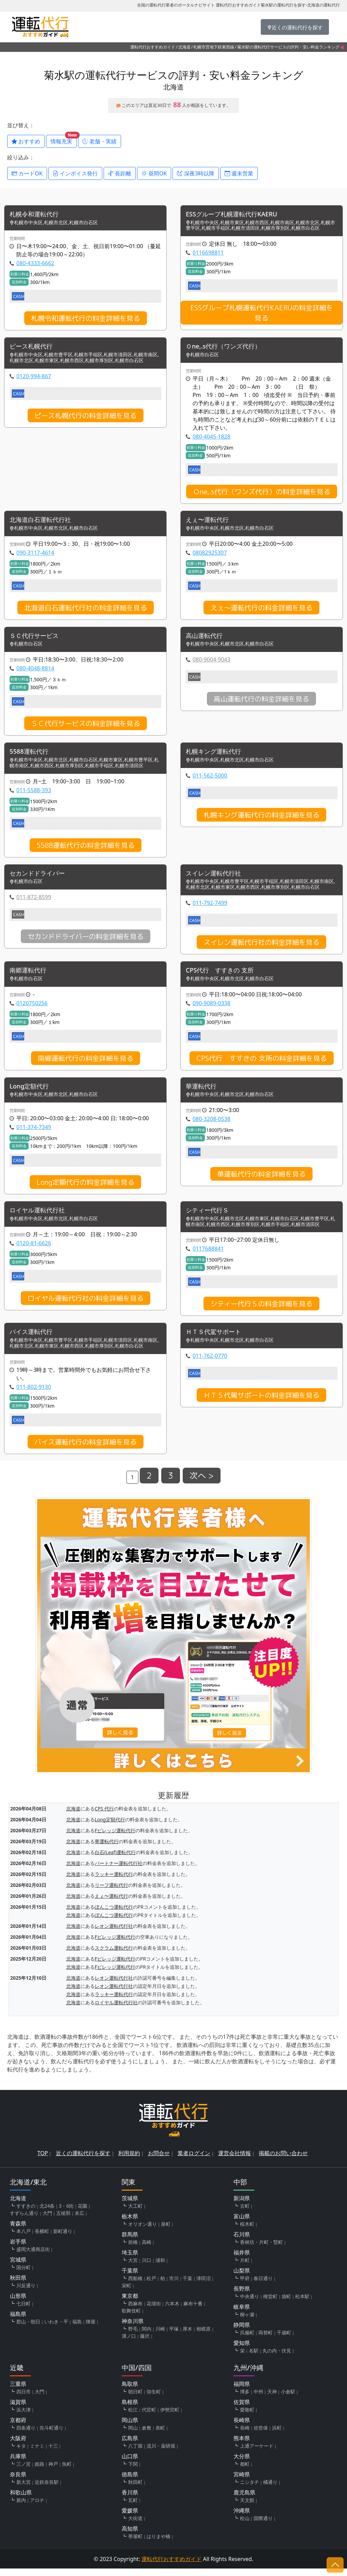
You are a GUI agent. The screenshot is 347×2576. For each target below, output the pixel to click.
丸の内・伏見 (276, 2358)
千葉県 (130, 2278)
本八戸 (23, 2238)
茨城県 (130, 2205)
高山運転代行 (206, 638)
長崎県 (241, 2427)
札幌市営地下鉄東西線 (213, 47)
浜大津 (23, 2417)
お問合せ (159, 2160)
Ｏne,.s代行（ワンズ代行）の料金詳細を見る (261, 493)
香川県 (130, 2500)
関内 (146, 2336)
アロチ (37, 2507)
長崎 (245, 2435)
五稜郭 (63, 2220)
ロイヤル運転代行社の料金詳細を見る (86, 1305)
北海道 (184, 47)
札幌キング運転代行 (216, 755)
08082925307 (210, 554)
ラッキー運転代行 (114, 1881)
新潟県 (241, 2205)
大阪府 (18, 2445)
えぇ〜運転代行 (209, 521)
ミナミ (37, 2453)
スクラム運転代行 (114, 1955)
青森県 (18, 2231)
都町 (245, 2471)
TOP (42, 2160)
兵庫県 (18, 2463)
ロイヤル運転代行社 (40, 1217)
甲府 (245, 2285)
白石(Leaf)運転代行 (115, 1859)
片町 (245, 2267)
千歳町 (284, 2340)
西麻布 (135, 2311)
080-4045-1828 (211, 438)
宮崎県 (241, 2482)
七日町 (23, 2311)
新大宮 (23, 2489)
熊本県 (241, 2445)
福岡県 (241, 2391)
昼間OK (154, 173)
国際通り (263, 2525)
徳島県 (130, 2482)
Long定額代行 (31, 1092)
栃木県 (130, 2224)
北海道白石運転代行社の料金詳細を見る (85, 609)
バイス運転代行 (33, 1339)
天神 (272, 2399)
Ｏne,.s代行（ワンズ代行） (227, 348)
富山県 (241, 2224)
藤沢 (145, 2343)
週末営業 (239, 173)
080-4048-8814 (35, 671)
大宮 (133, 2267)
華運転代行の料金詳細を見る (261, 1180)
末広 (79, 2220)
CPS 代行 (104, 1816)
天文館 (247, 2507)
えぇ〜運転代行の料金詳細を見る (261, 609)
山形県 (18, 2303)
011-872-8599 (33, 901)
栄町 (126, 2293)
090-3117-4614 (35, 554)
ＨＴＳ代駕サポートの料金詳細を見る (261, 1402)
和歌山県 (21, 2500)
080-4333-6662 (35, 264)
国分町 (23, 2275)
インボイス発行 (75, 173)
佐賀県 (241, 2409)
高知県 (130, 2536)
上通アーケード (256, 2453)
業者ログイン (194, 2160)
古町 (245, 2213)
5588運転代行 (31, 755)
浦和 (160, 2267)
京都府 (18, 2427)
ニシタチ (249, 2489)
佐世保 (261, 2435)
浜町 (277, 2435)
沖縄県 (241, 2518)
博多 (245, 2399)
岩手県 (18, 2249)
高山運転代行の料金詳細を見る (261, 702)
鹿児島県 (244, 2500)
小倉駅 (288, 2399)
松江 (133, 2417)
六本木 (172, 2311)
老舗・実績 (99, 141)
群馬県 (130, 2242)
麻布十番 (192, 2311)
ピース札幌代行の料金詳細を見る (85, 417)
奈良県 (18, 2482)
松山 (245, 2525)
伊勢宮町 (169, 2417)
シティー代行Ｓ (209, 1217)
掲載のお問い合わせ (283, 2160)
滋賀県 (18, 2409)
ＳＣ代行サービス (37, 638)
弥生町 (154, 2399)
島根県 (130, 2409)
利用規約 (129, 2160)
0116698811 (208, 253)
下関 (133, 2471)
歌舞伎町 (131, 2318)
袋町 (286, 2304)
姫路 (39, 2471)
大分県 (241, 2463)
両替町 (265, 2340)
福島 (77, 2329)
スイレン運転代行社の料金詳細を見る (261, 946)
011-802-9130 (33, 1394)
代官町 (149, 2417)
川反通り (25, 2293)
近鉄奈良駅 (47, 2489)
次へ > (202, 1483)
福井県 (241, 2260)
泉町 (165, 2231)
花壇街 (154, 2311)
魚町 (67, 2471)
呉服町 (247, 2340)
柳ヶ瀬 (247, 2322)
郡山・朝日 (28, 2329)
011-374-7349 (33, 1133)
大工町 (135, 2213)
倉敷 (146, 2435)
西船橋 (135, 2285)
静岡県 (241, 2332)
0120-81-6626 (33, 1250)
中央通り (249, 2304)
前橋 (133, 2249)
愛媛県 (130, 2518)
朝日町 (135, 2399)
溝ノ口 (129, 2343)
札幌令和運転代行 (37, 215)
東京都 (130, 2303)
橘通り (270, 2489)
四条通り (25, 2435)
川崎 (160, 2336)
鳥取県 (130, 2391)
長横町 (42, 2238)
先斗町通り (51, 2435)
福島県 (18, 2321)
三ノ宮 (23, 2471)
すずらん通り (24, 2220)
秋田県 (18, 2285)
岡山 (133, 2435)
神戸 (53, 2471)
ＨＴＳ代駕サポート (216, 1339)
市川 (174, 2285)
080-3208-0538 (211, 1125)
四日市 (23, 2399)
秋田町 (135, 2489)
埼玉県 (130, 2260)
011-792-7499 (210, 907)
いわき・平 (56, 2329)
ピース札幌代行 (33, 348)
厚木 (187, 2336)
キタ (21, 2453)
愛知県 (241, 2350)
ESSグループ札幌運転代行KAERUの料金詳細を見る (261, 313)
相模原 (203, 2336)
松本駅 (302, 2304)
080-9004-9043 (211, 662)
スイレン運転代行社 (216, 877)
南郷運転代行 (30, 975)
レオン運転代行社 (114, 1933)
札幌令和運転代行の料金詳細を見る (85, 319)
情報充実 (63, 140)
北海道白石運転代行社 (44, 521)
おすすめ (26, 141)
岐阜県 (241, 2314)
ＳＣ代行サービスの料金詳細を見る (85, 726)
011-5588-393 (33, 794)
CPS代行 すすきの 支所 (223, 975)
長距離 (119, 173)
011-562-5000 (210, 779)
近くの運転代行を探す (83, 2160)
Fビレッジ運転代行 (115, 1838)
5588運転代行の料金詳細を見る (85, 849)
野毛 (133, 2336)
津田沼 (203, 2285)
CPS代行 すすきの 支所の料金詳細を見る (261, 1063)
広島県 (130, 2445)
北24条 (47, 2213)
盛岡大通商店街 (33, 2256)
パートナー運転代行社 (118, 1870)
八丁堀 (135, 2453)
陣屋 (90, 2329)
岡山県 (130, 2427)
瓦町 (133, 2507)
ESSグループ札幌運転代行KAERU (236, 215)
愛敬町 (247, 2417)
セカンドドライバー (40, 877)
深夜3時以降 (195, 173)
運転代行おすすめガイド (152, 47)
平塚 (174, 2336)
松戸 (151, 2285)
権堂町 (270, 2304)
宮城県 (18, 2267)
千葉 (187, 2285)
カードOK (27, 173)
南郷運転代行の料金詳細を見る (85, 1063)
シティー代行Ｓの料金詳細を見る (261, 1310)
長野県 (241, 2296)
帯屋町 (135, 2544)
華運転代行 (203, 1092)
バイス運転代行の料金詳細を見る (85, 1449)
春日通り (263, 2285)
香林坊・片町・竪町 (261, 2249)
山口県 (130, 2463)
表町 (160, 2435)
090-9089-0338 (211, 1008)
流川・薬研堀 (161, 2453)
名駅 (253, 2358)
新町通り (62, 2238)
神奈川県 (133, 2328)
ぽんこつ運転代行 (114, 1914)
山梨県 (241, 2278)
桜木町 (247, 2231)
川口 (146, 2267)
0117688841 (208, 1255)
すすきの (25, 2213)
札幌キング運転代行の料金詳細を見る (261, 818)
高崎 (146, 2249)
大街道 (135, 2525)
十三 (53, 2453)
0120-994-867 (33, 377)
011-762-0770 (210, 1363)
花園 (82, 2213)
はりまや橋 (158, 2544)
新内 (21, 2507)
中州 (258, 2399)
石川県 (241, 2242)
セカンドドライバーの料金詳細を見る (86, 940)
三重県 (18, 2391)
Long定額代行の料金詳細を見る (85, 1188)
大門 (47, 2220)
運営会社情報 (234, 2160)
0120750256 (32, 1008)
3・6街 (66, 2213)
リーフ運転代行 (111, 1892)
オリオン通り (142, 2231)
